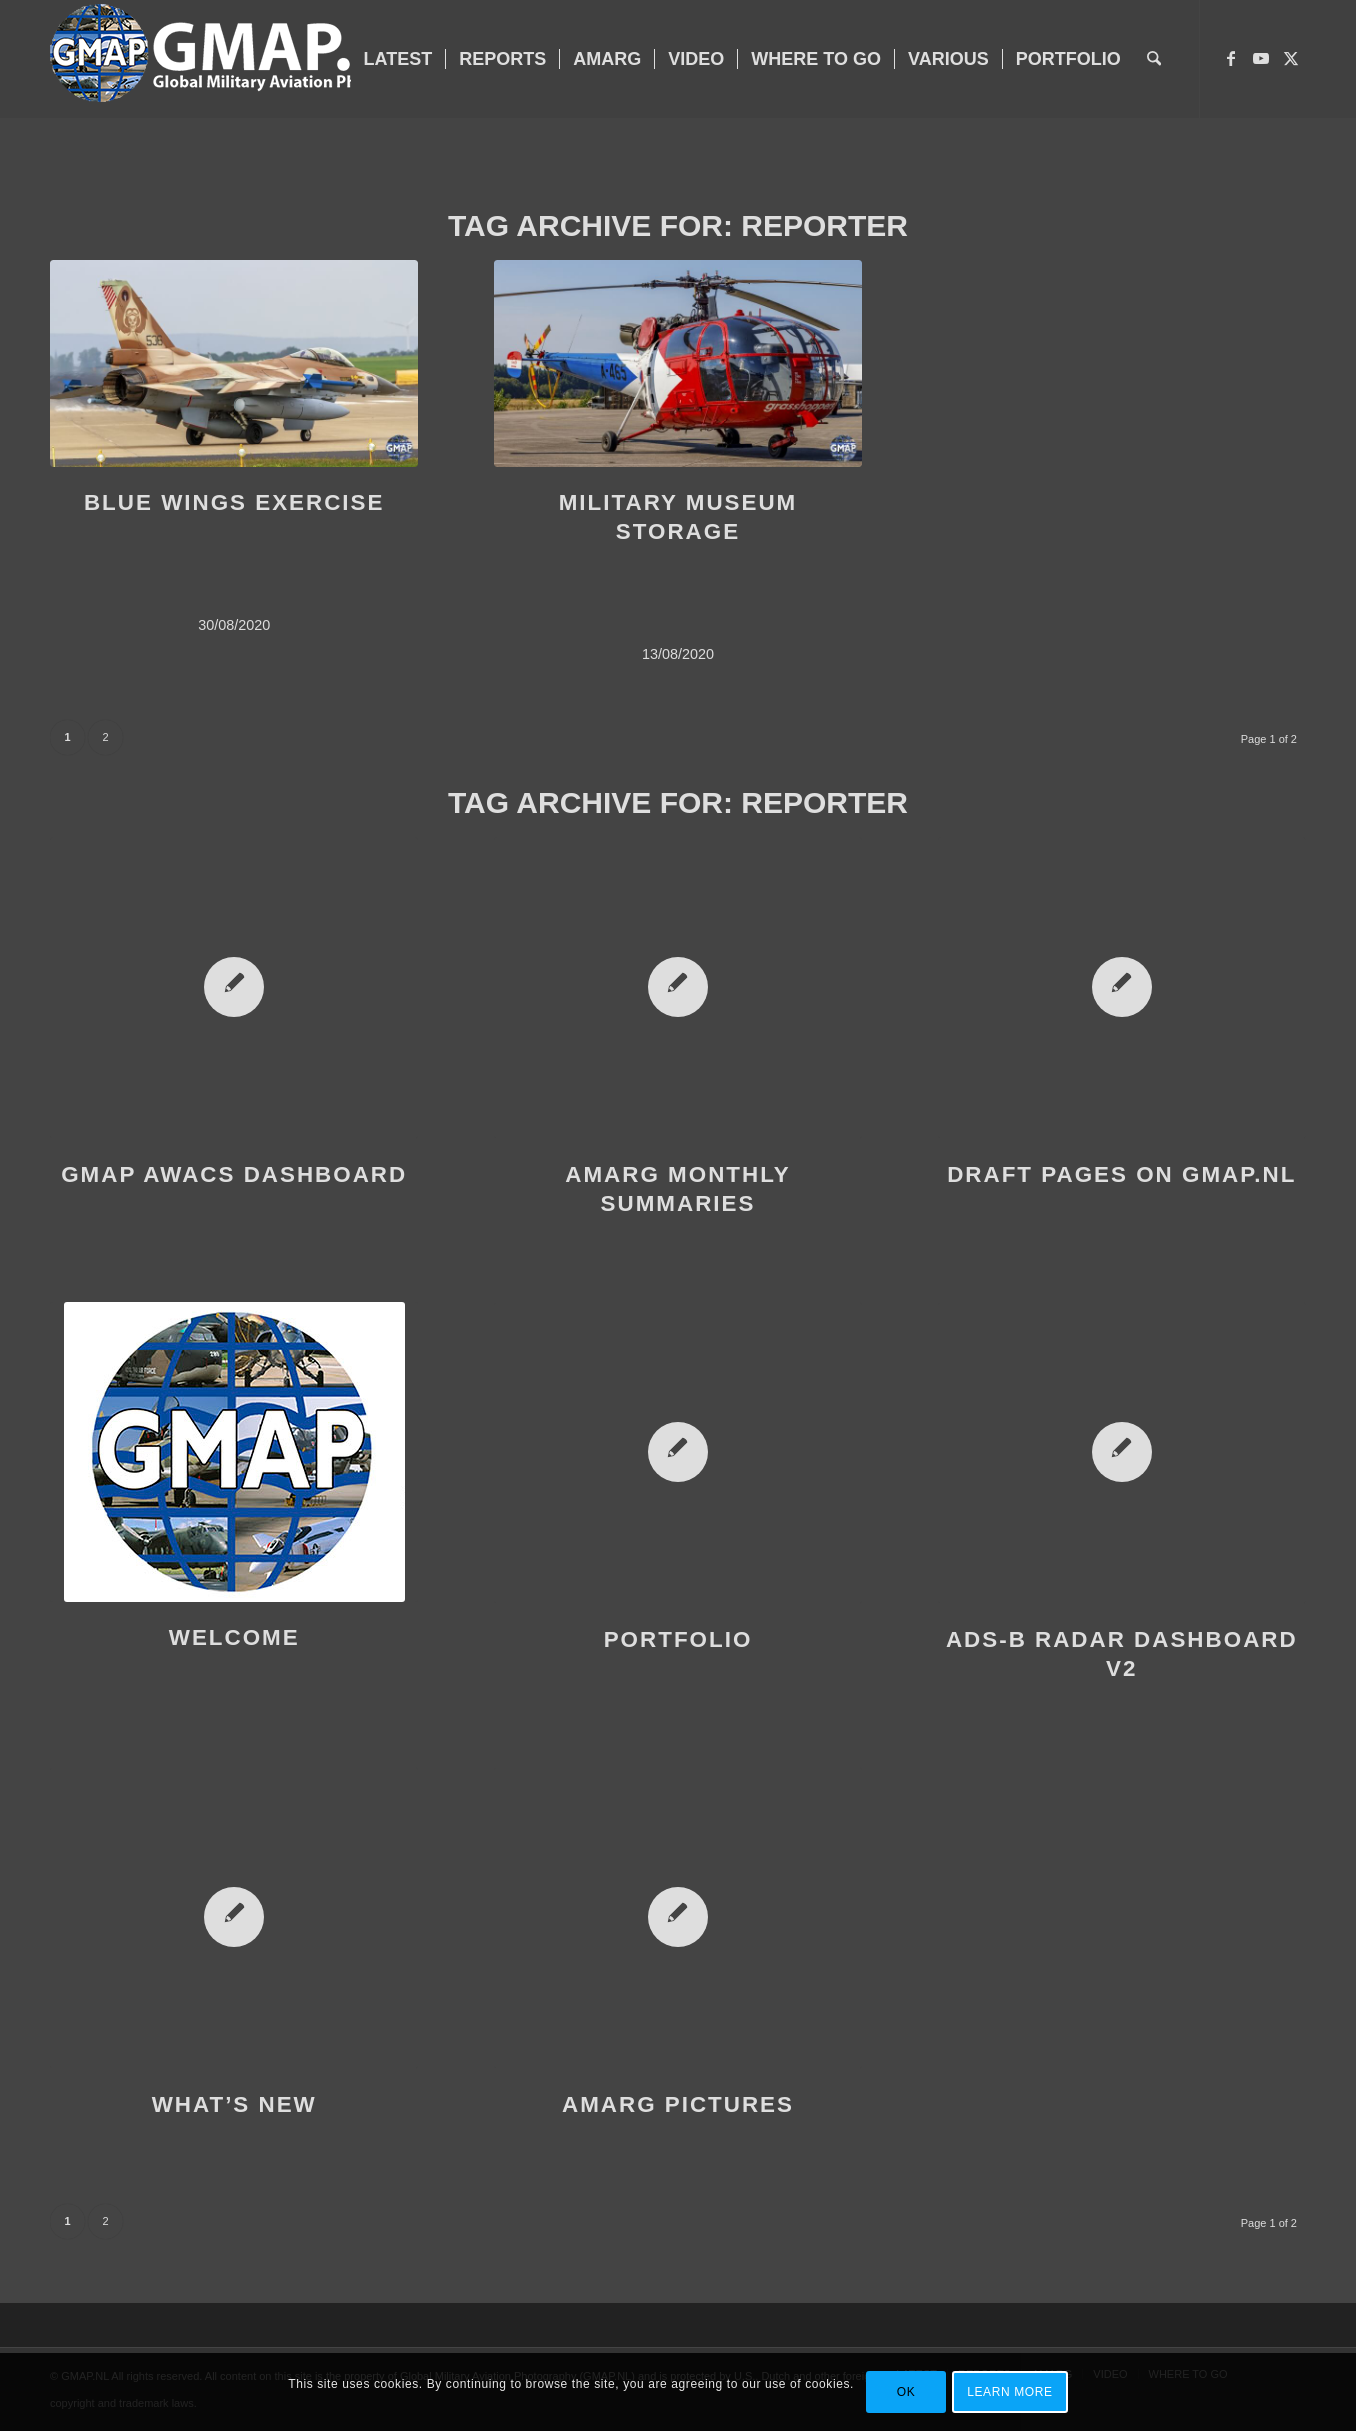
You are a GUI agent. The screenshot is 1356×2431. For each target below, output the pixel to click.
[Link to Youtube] (1261, 58)
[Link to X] (1291, 58)
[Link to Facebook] (1231, 58)
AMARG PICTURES (678, 2104)
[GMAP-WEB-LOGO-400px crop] (243, 59)
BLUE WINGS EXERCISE (234, 502)
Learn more (1009, 2392)
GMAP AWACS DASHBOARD (234, 1174)
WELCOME (234, 1637)
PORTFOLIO (678, 1639)
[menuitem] (398, 59)
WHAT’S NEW (234, 2104)
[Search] (1154, 59)
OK (906, 2392)
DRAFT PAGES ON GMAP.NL (1121, 1174)
